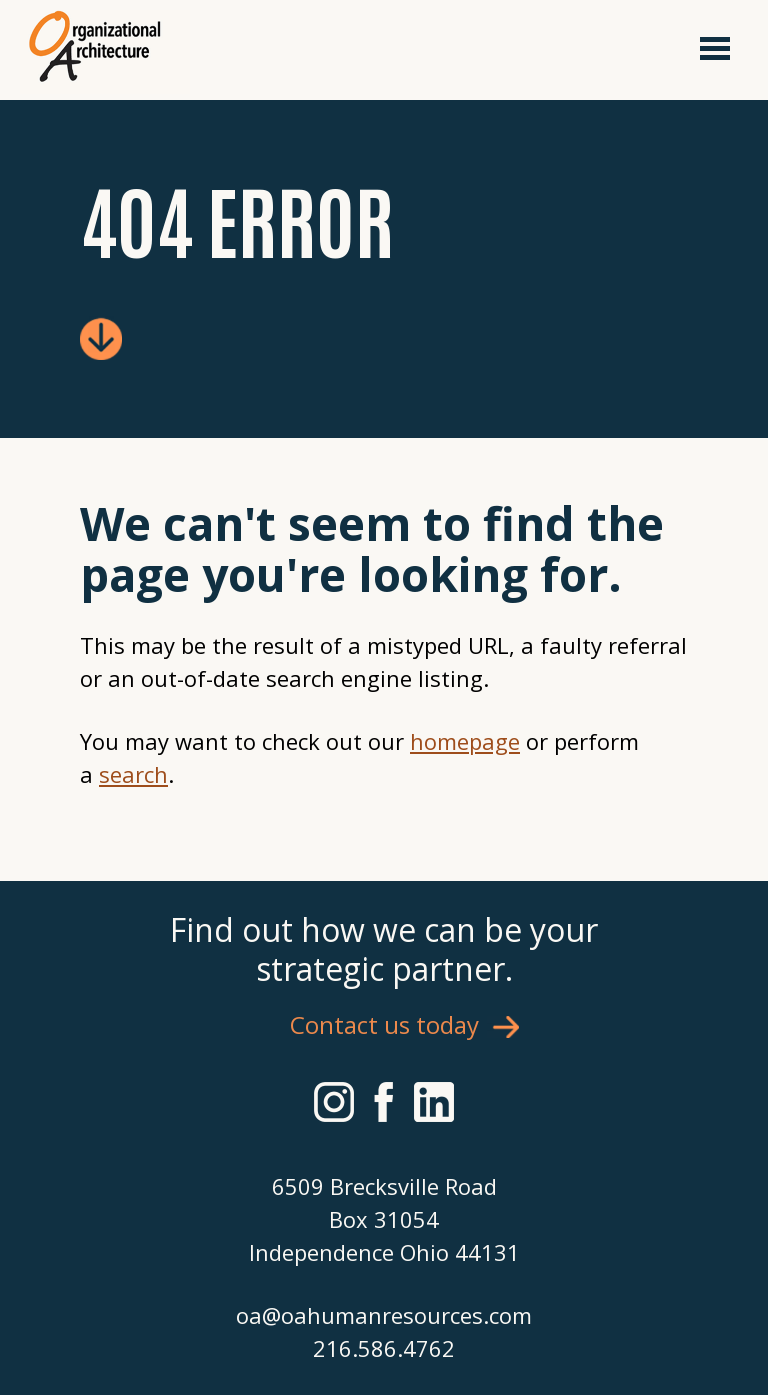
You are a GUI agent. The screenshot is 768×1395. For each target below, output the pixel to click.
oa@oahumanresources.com (384, 1315)
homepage (465, 741)
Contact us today (384, 1024)
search (133, 774)
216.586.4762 (384, 1348)
